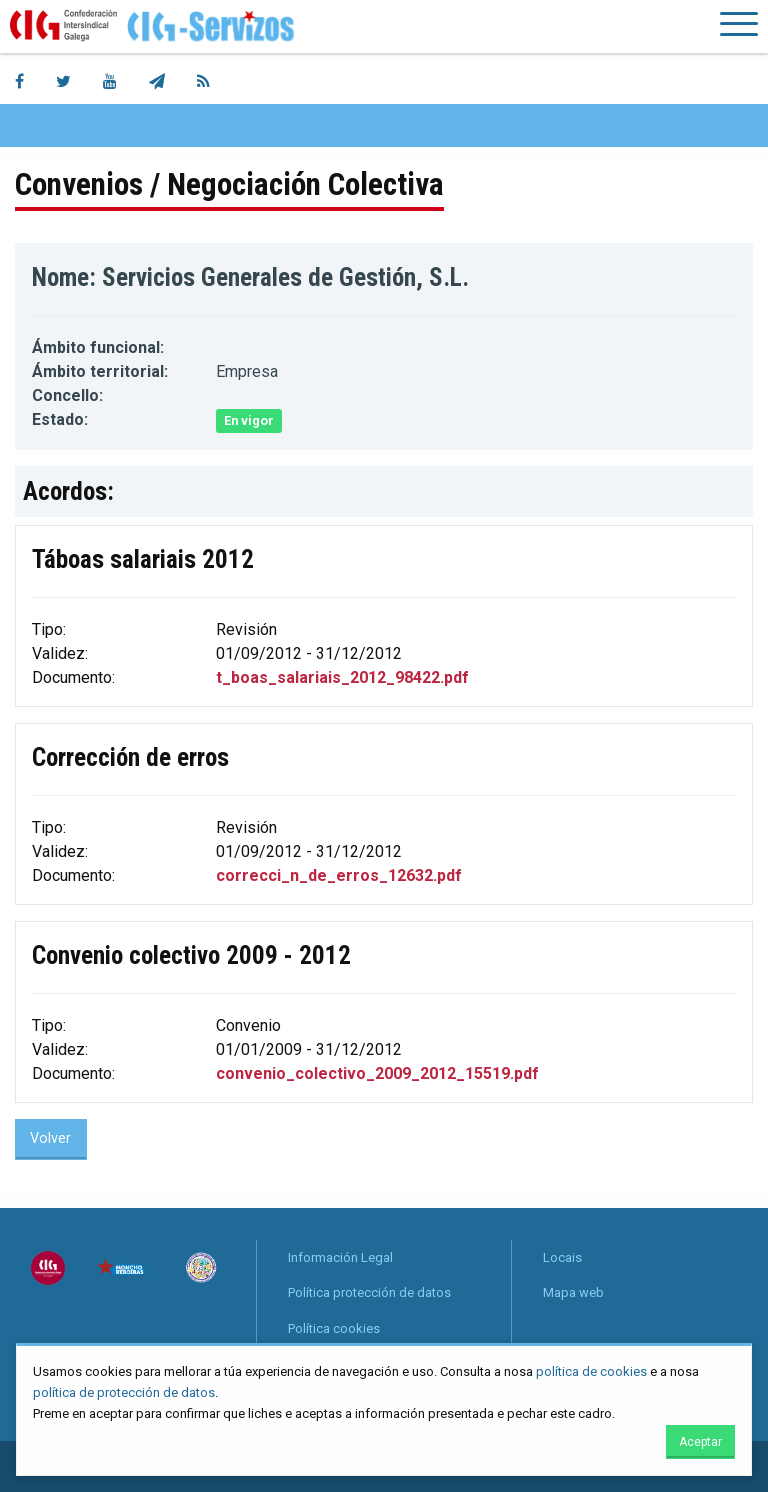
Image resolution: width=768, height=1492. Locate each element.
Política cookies (334, 1328)
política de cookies (591, 1371)
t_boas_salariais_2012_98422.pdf (342, 677)
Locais (562, 1257)
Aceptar (700, 1442)
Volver (50, 1138)
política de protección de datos (124, 1392)
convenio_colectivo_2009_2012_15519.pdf (377, 1073)
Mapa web (573, 1292)
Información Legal (340, 1257)
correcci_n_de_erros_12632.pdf (339, 875)
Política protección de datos (369, 1292)
